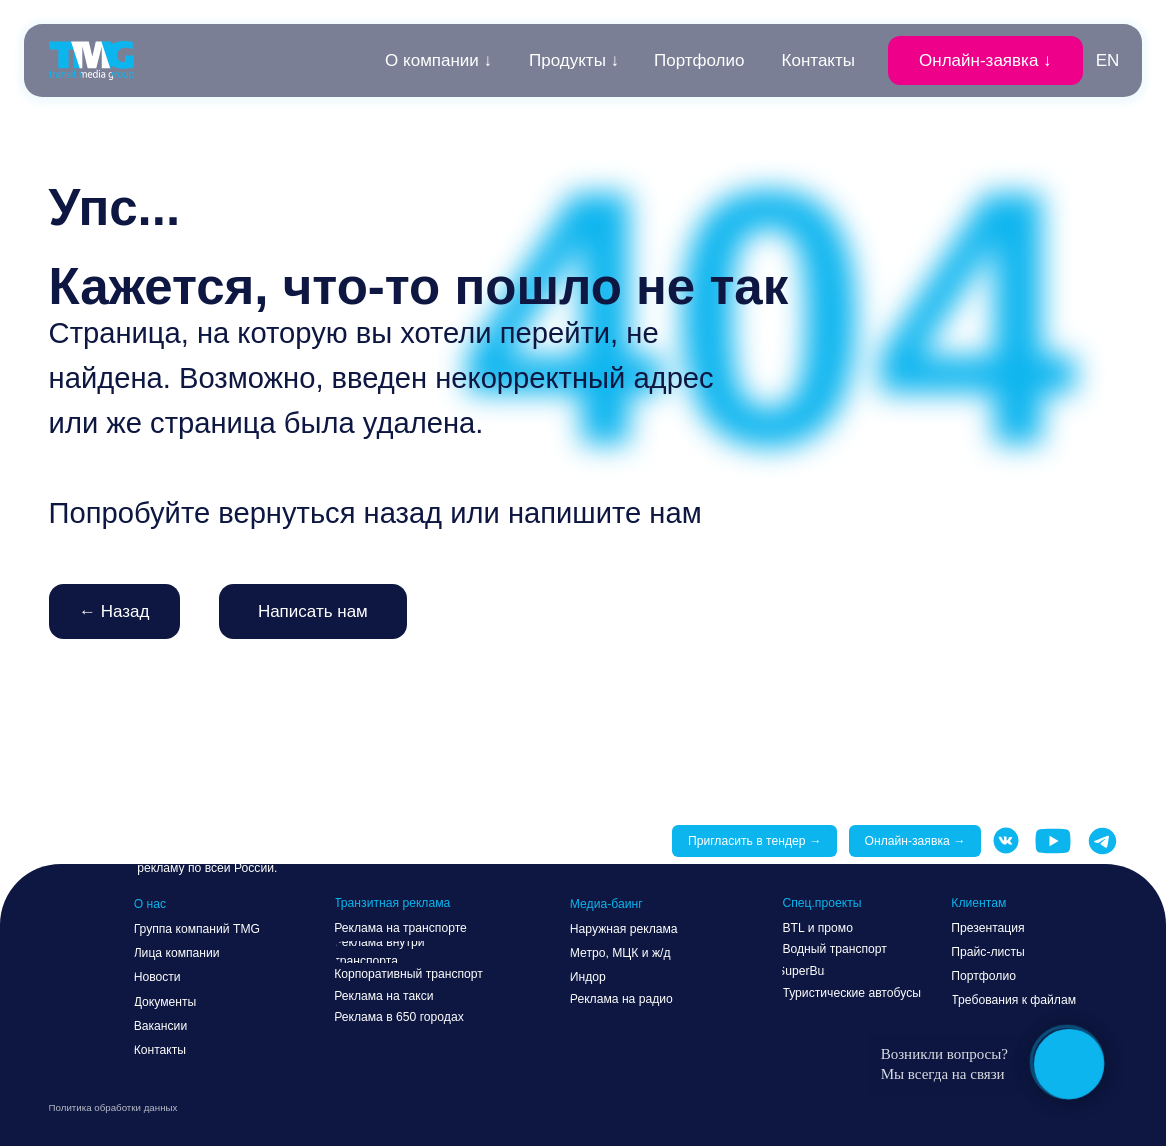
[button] (985, 60)
